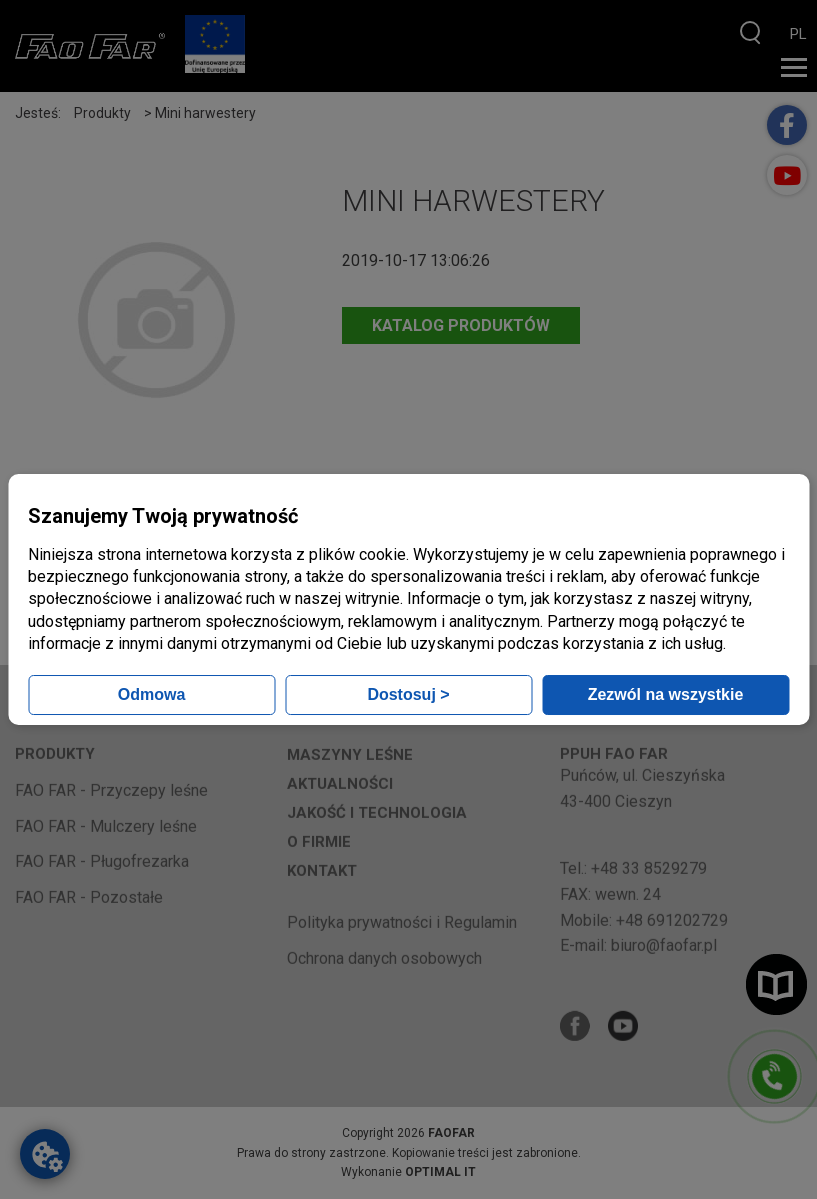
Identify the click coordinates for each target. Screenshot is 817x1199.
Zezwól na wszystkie (666, 694)
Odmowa (152, 694)
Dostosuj (408, 694)
